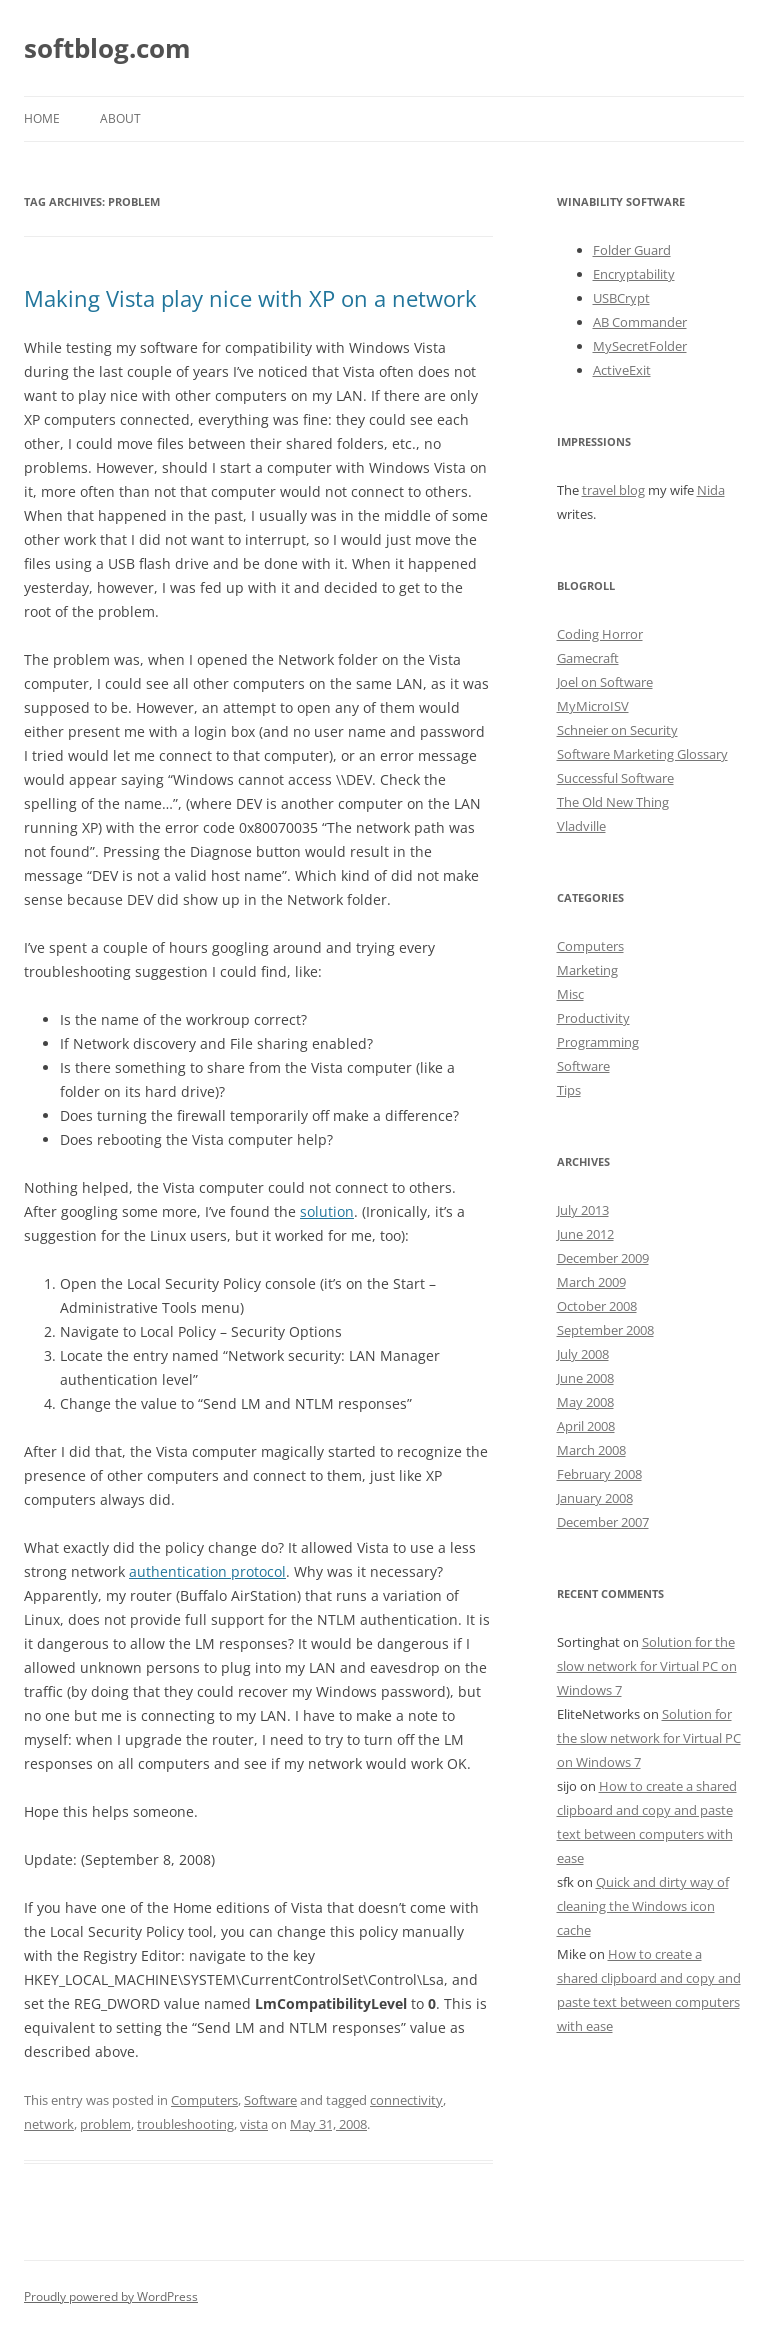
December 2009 (603, 1258)
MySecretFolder (640, 346)
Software (270, 2100)
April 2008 (586, 1426)
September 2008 (605, 1330)
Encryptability (634, 274)
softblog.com (107, 48)
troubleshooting (185, 2124)
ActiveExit (622, 370)
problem (105, 2124)
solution (327, 1211)
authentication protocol (207, 1571)
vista (254, 2124)
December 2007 (603, 1522)
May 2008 (585, 1402)
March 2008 (591, 1450)
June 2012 (585, 1234)
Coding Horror (600, 634)
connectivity (406, 2100)
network (49, 2124)
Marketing (587, 970)
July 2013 (583, 1210)
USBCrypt (621, 298)
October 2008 (597, 1306)
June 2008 (585, 1378)
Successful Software (615, 778)
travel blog (613, 490)
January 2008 (595, 1498)
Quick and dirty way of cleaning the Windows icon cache (643, 1906)
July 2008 (583, 1354)
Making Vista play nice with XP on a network (250, 298)
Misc (570, 994)
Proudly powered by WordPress (111, 2296)
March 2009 (591, 1282)
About (120, 118)
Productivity (593, 1018)
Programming (598, 1042)
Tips (569, 1090)
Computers (204, 2100)
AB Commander (640, 322)
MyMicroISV (593, 706)
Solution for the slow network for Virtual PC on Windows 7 (647, 1666)
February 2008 (599, 1474)
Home (42, 118)
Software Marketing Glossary (642, 754)
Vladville (581, 826)
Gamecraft (588, 658)
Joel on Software (605, 682)
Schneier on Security (617, 730)
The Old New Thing (613, 802)
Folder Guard (632, 250)
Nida (711, 490)
